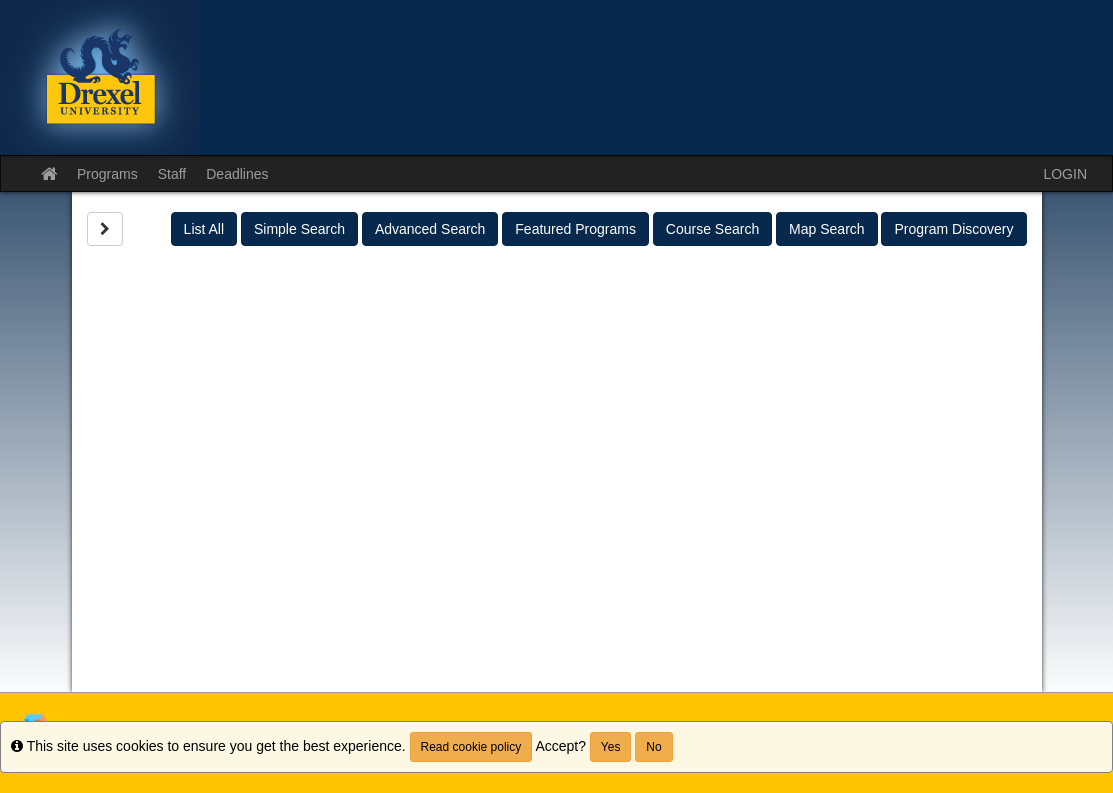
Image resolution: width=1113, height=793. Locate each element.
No (653, 747)
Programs (107, 174)
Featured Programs (575, 229)
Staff (172, 174)
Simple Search (299, 229)
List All (204, 229)
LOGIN (1065, 174)
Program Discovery (953, 229)
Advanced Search (430, 229)
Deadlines (237, 174)
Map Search (826, 229)
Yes (611, 747)
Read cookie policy (471, 747)
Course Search (712, 229)
